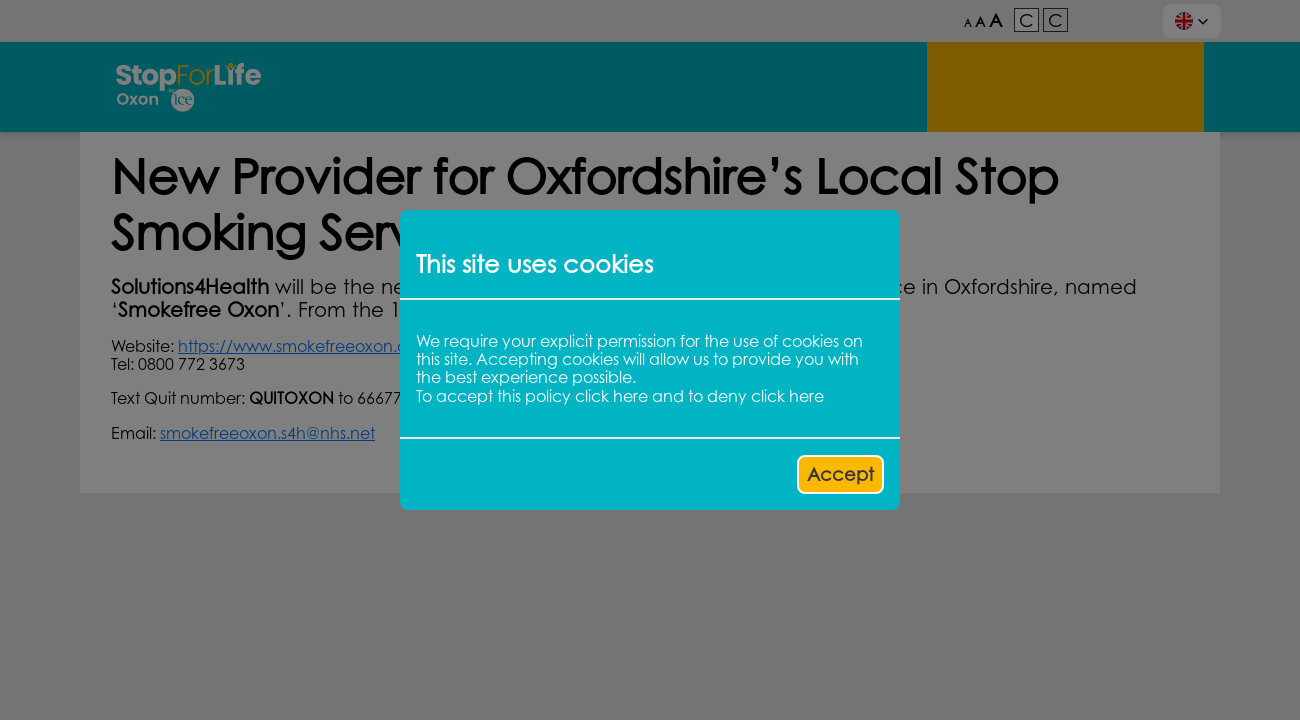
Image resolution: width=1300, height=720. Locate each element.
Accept (840, 474)
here (630, 396)
